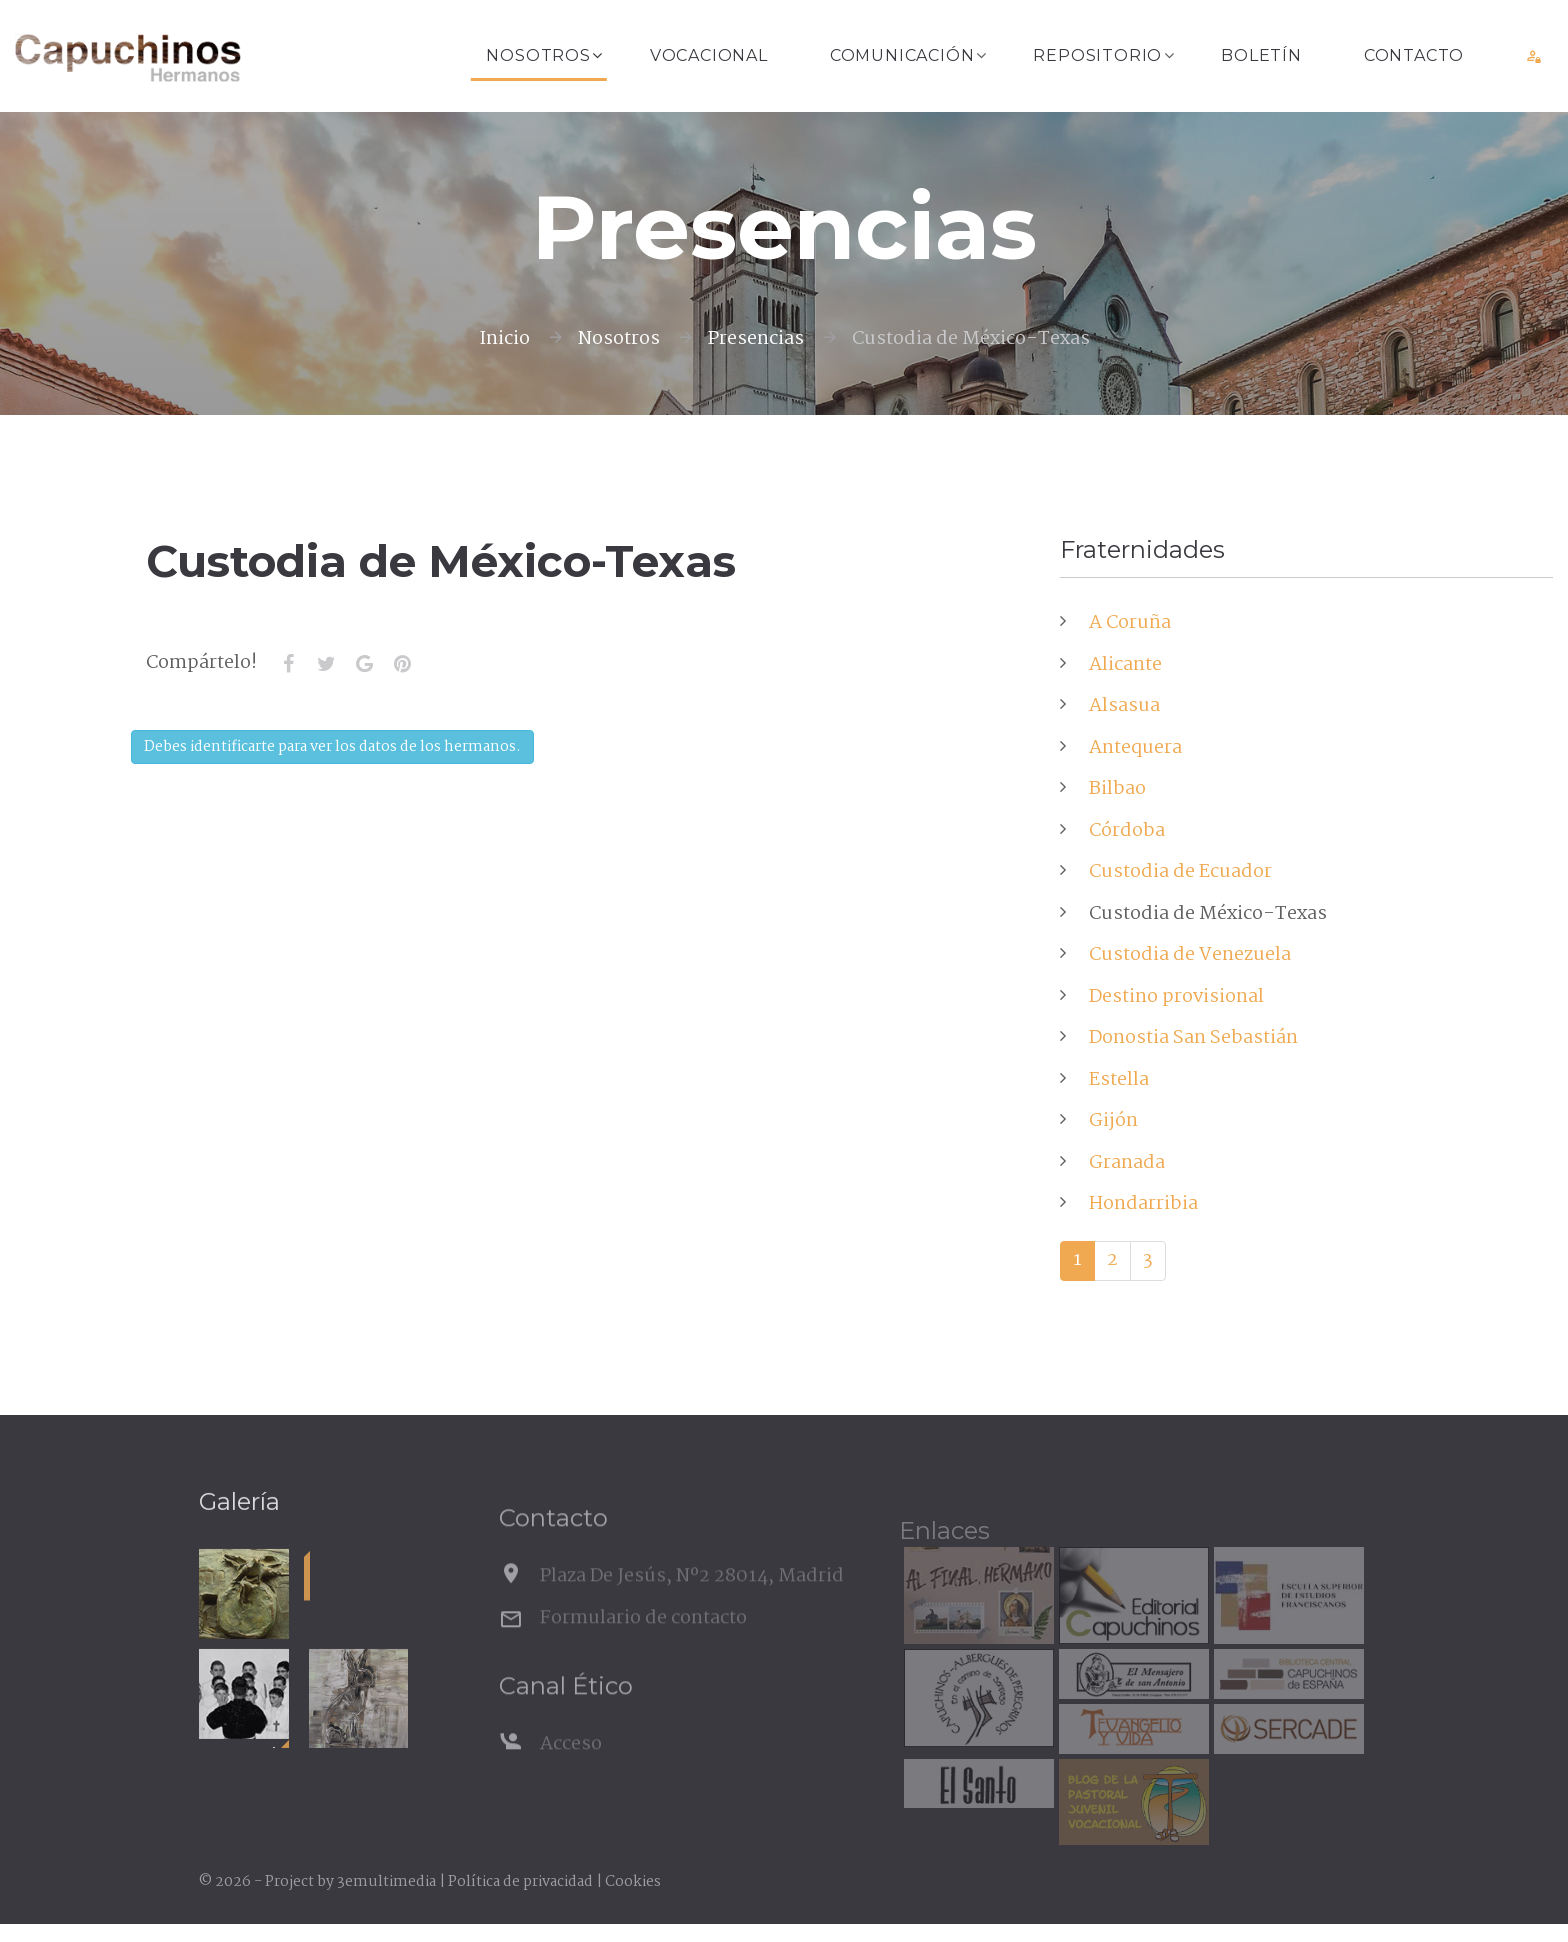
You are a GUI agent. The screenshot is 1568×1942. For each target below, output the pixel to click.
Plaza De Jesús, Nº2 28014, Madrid (692, 1606)
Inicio (504, 339)
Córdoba (1127, 831)
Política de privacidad (520, 1882)
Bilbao (1117, 789)
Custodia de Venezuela (1190, 955)
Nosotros (538, 55)
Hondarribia (1143, 1204)
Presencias (756, 339)
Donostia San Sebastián (1193, 1038)
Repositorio (1097, 55)
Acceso (571, 1774)
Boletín (1261, 55)
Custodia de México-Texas (1208, 914)
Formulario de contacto (643, 1648)
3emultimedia (386, 1882)
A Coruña (1130, 623)
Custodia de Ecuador (1180, 872)
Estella (1119, 1080)
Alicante (1125, 665)
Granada (1127, 1163)
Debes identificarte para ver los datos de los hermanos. (332, 747)
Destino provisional (1176, 997)
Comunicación (902, 55)
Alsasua (1124, 706)
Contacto (1414, 55)
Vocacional (709, 55)
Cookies (633, 1882)
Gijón (1113, 1121)
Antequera (1135, 748)
